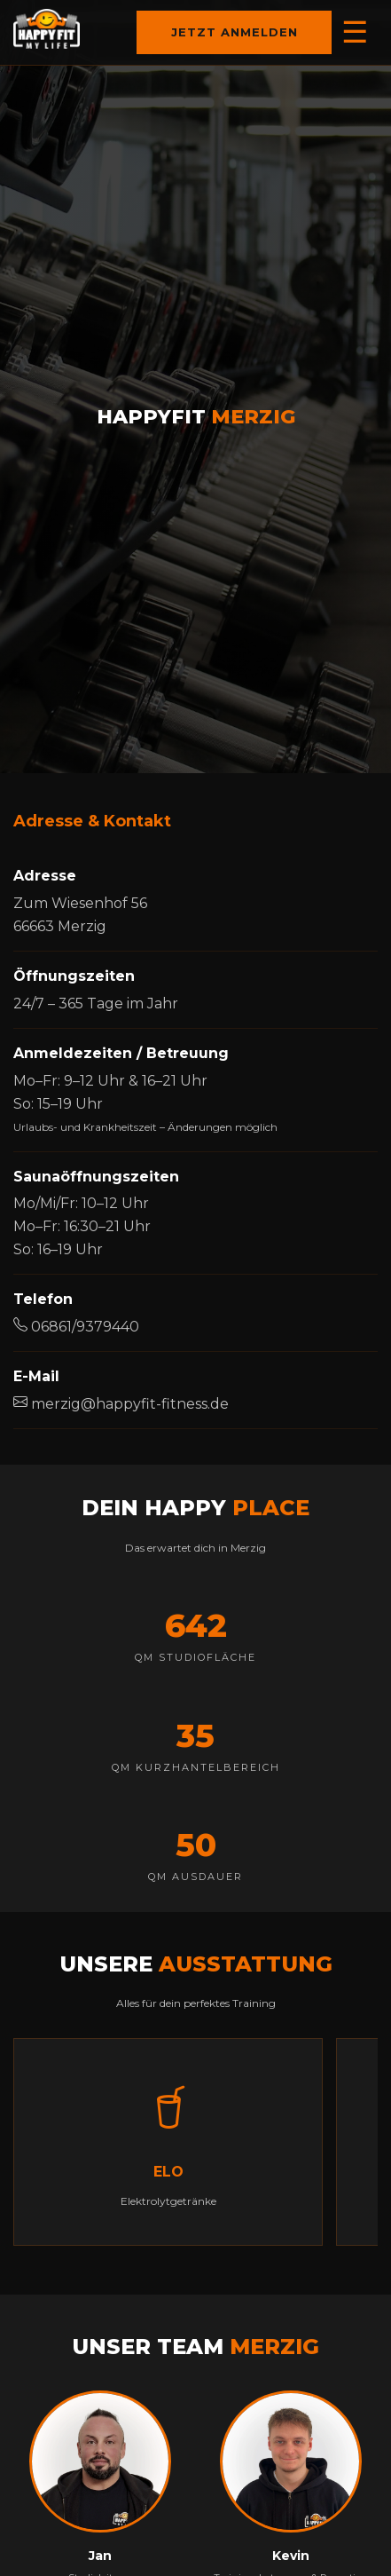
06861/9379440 (76, 1326)
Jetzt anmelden (251, 32)
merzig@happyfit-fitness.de (121, 1403)
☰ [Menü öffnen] (354, 32)
